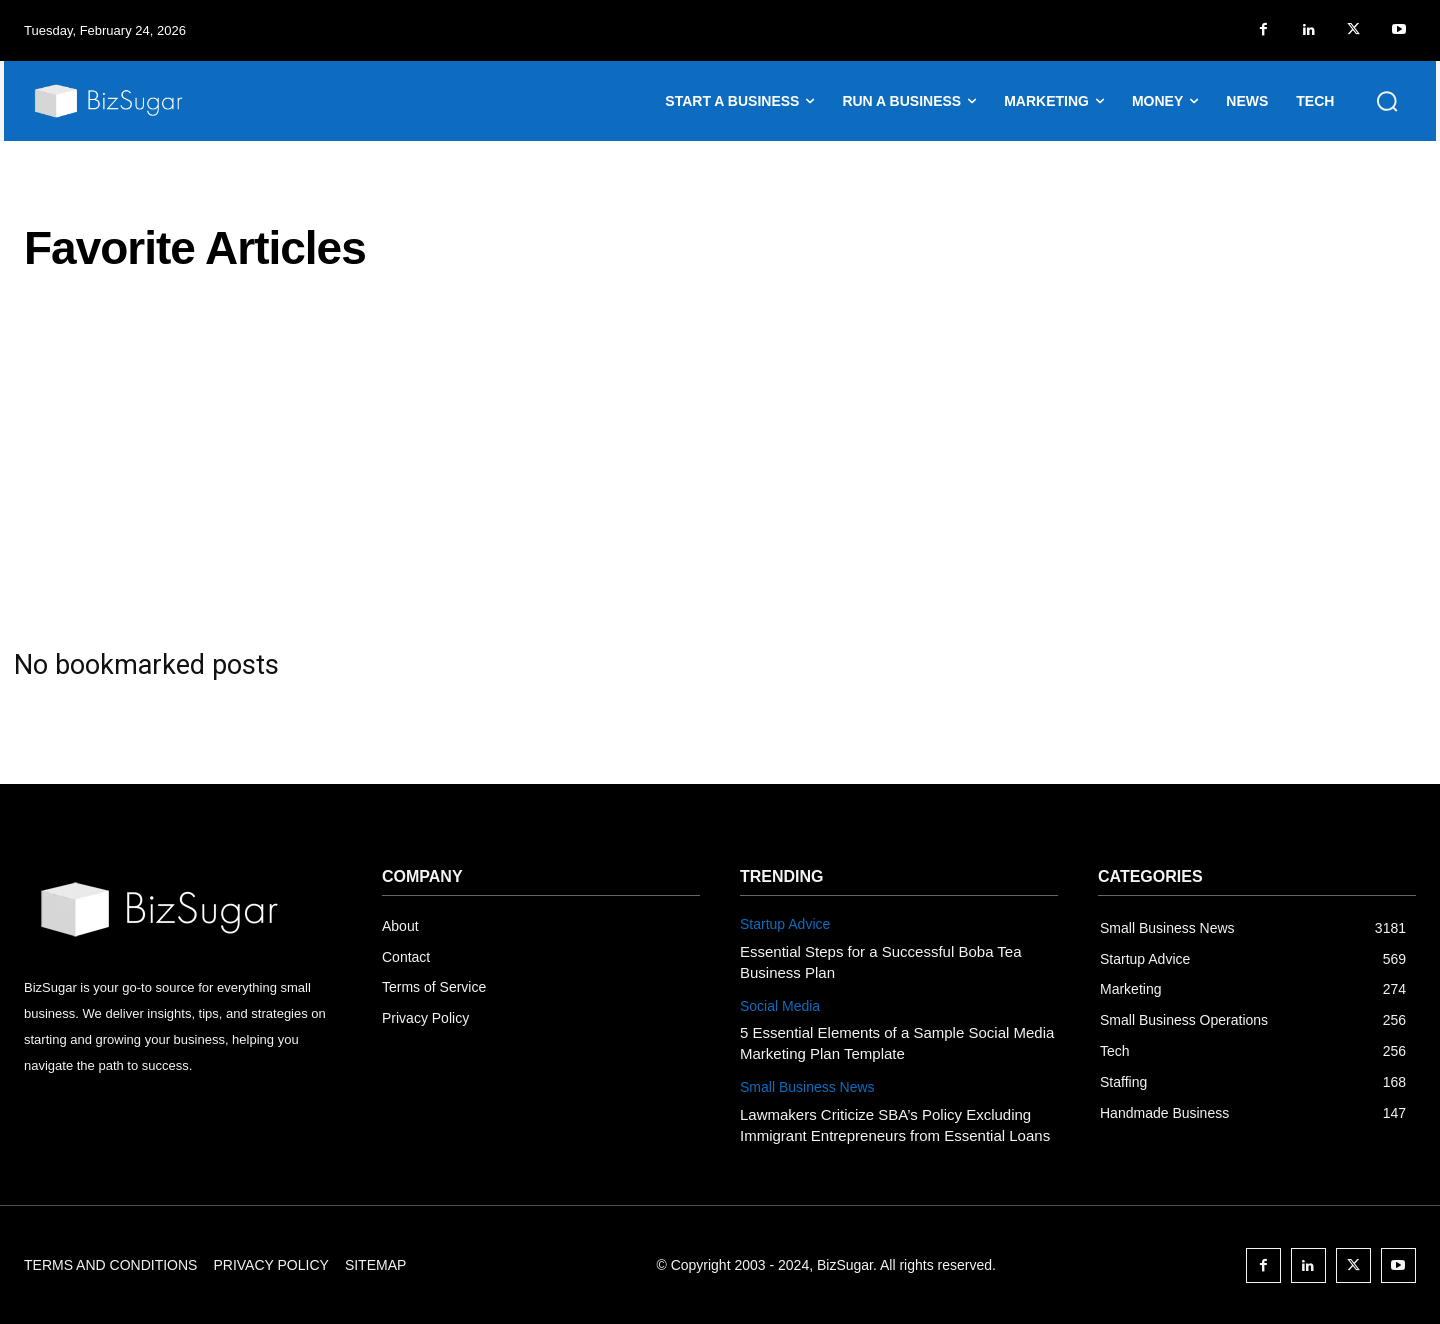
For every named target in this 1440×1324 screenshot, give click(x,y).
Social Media (780, 1006)
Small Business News (807, 1087)
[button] (1387, 101)
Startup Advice (785, 924)
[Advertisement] (720, 476)
